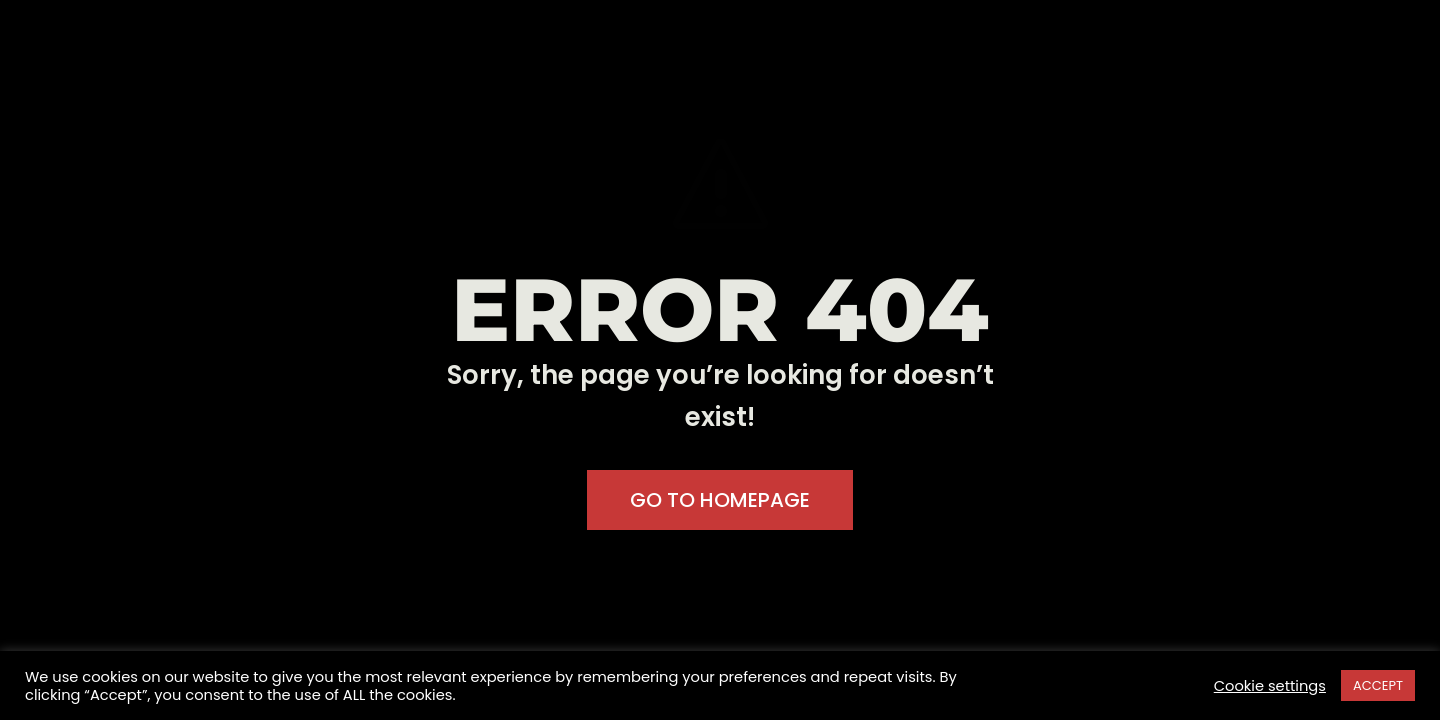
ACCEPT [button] (1378, 685)
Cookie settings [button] (1270, 686)
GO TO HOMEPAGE (720, 500)
